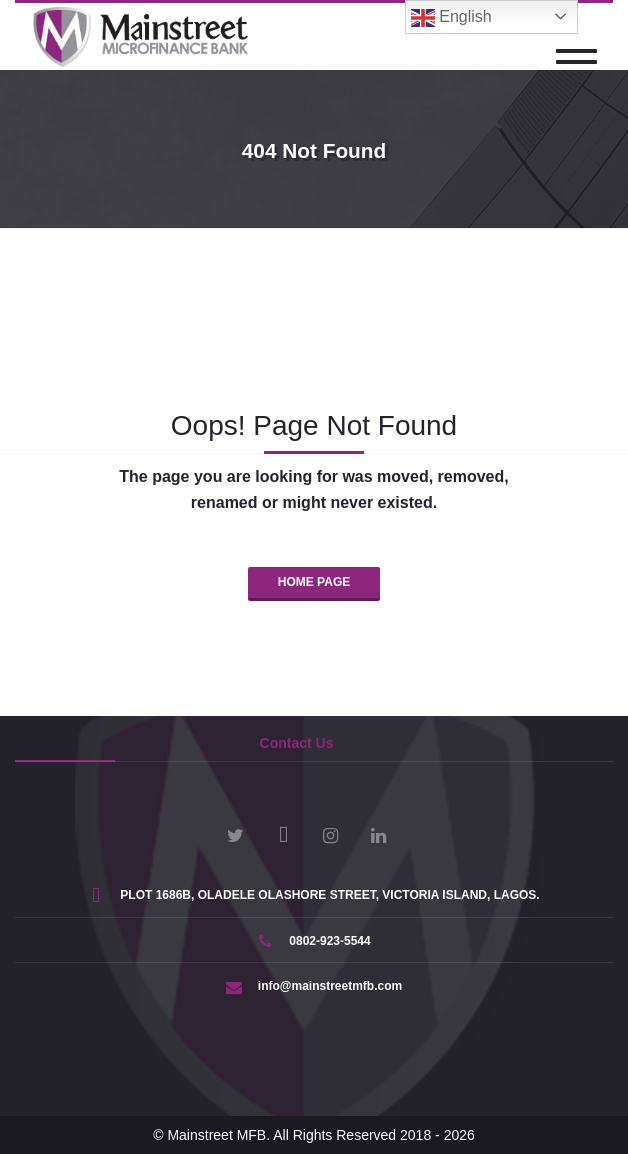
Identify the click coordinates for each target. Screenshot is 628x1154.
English (451, 18)
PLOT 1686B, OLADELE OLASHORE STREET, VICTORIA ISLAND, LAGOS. (313, 895)
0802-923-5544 (313, 941)
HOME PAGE (314, 582)
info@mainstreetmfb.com (314, 986)
